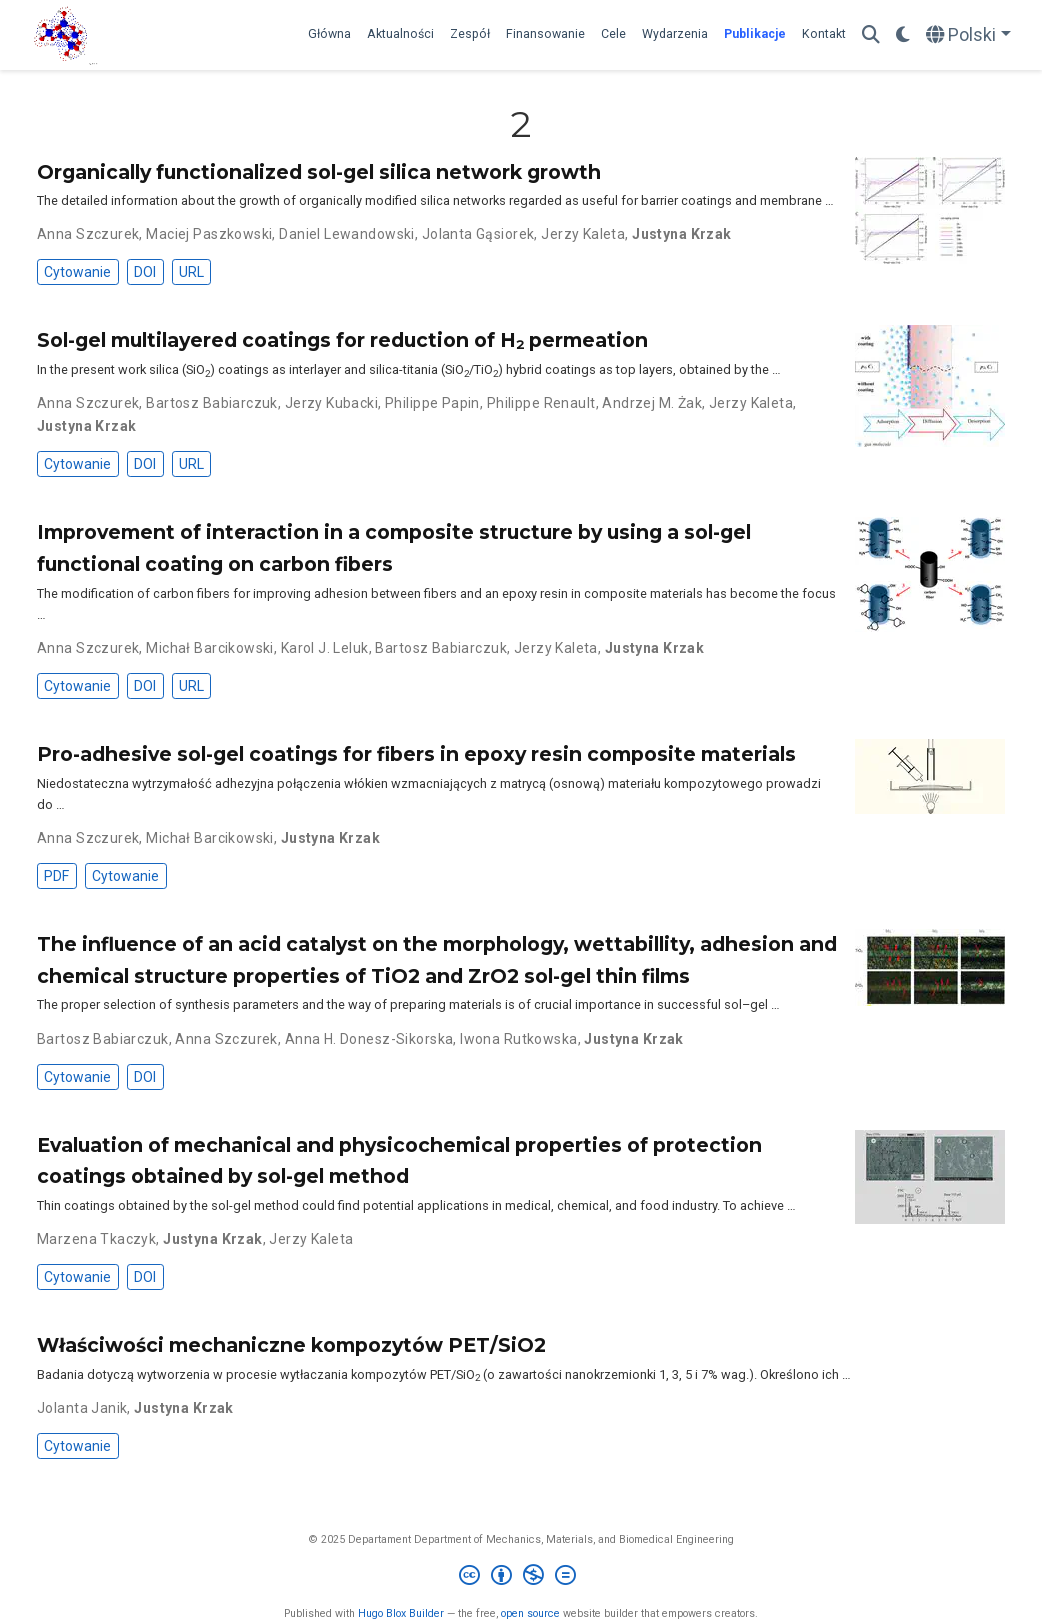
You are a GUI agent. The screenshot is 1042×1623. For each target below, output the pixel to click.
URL (191, 272)
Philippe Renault (541, 403)
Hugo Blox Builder (401, 1613)
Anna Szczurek (88, 234)
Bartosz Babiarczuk (212, 403)
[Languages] (968, 35)
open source (530, 1613)
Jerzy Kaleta (583, 234)
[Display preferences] (903, 35)
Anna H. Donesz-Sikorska (369, 1039)
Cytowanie (77, 272)
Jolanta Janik (82, 1408)
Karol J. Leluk (325, 648)
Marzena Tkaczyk (96, 1239)
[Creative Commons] (521, 1577)
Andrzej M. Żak (652, 403)
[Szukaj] (871, 35)
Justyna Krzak (681, 234)
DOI (145, 272)
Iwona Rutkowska (518, 1039)
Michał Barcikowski (210, 648)
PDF (56, 876)
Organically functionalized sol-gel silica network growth (319, 172)
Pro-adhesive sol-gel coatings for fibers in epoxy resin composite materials (416, 754)
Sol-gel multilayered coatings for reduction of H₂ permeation (342, 340)
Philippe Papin (432, 403)
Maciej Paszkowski (209, 234)
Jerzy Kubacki (331, 403)
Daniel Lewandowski (347, 234)
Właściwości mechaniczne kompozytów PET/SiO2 (291, 1345)
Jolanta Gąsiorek (478, 234)
